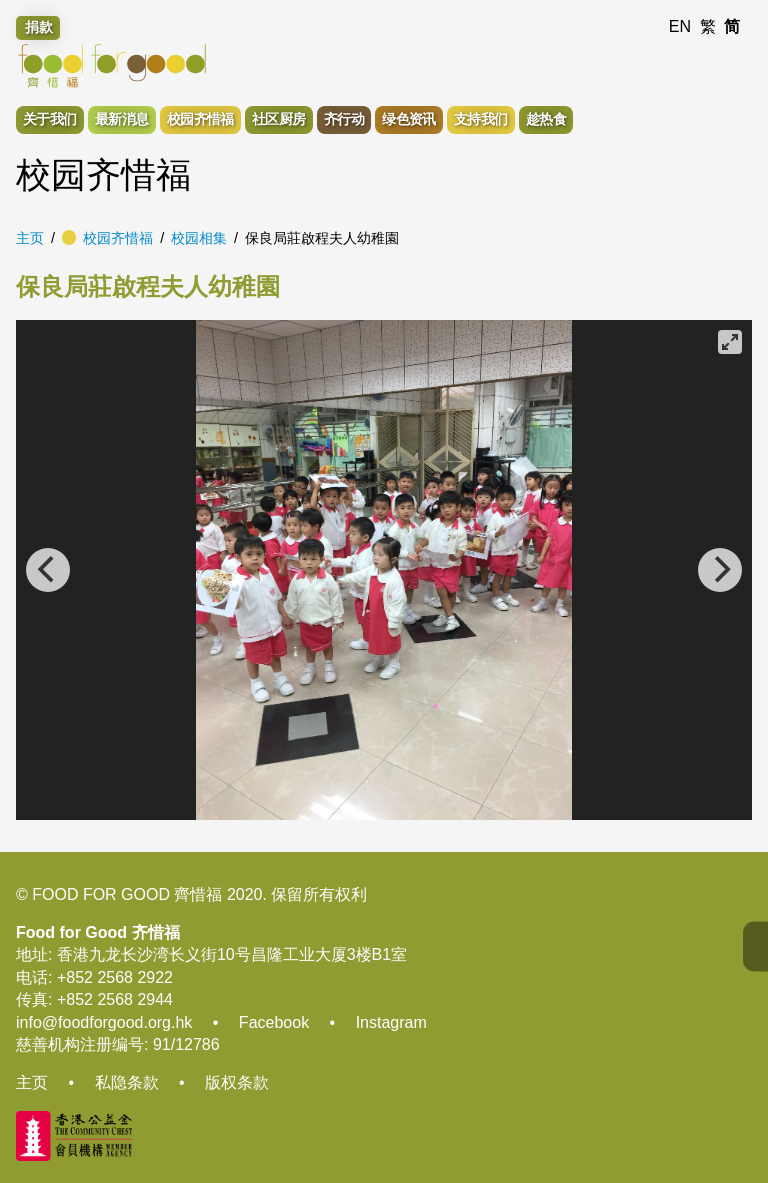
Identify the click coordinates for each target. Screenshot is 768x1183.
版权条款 (237, 1082)
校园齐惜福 (118, 238)
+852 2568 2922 (115, 977)
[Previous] (48, 570)
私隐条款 (127, 1082)
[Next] (720, 570)
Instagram (391, 1022)
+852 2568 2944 (115, 999)
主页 (30, 238)
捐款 (39, 27)
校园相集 (199, 238)
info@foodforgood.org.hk (104, 1022)
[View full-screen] (730, 342)
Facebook (274, 1022)
